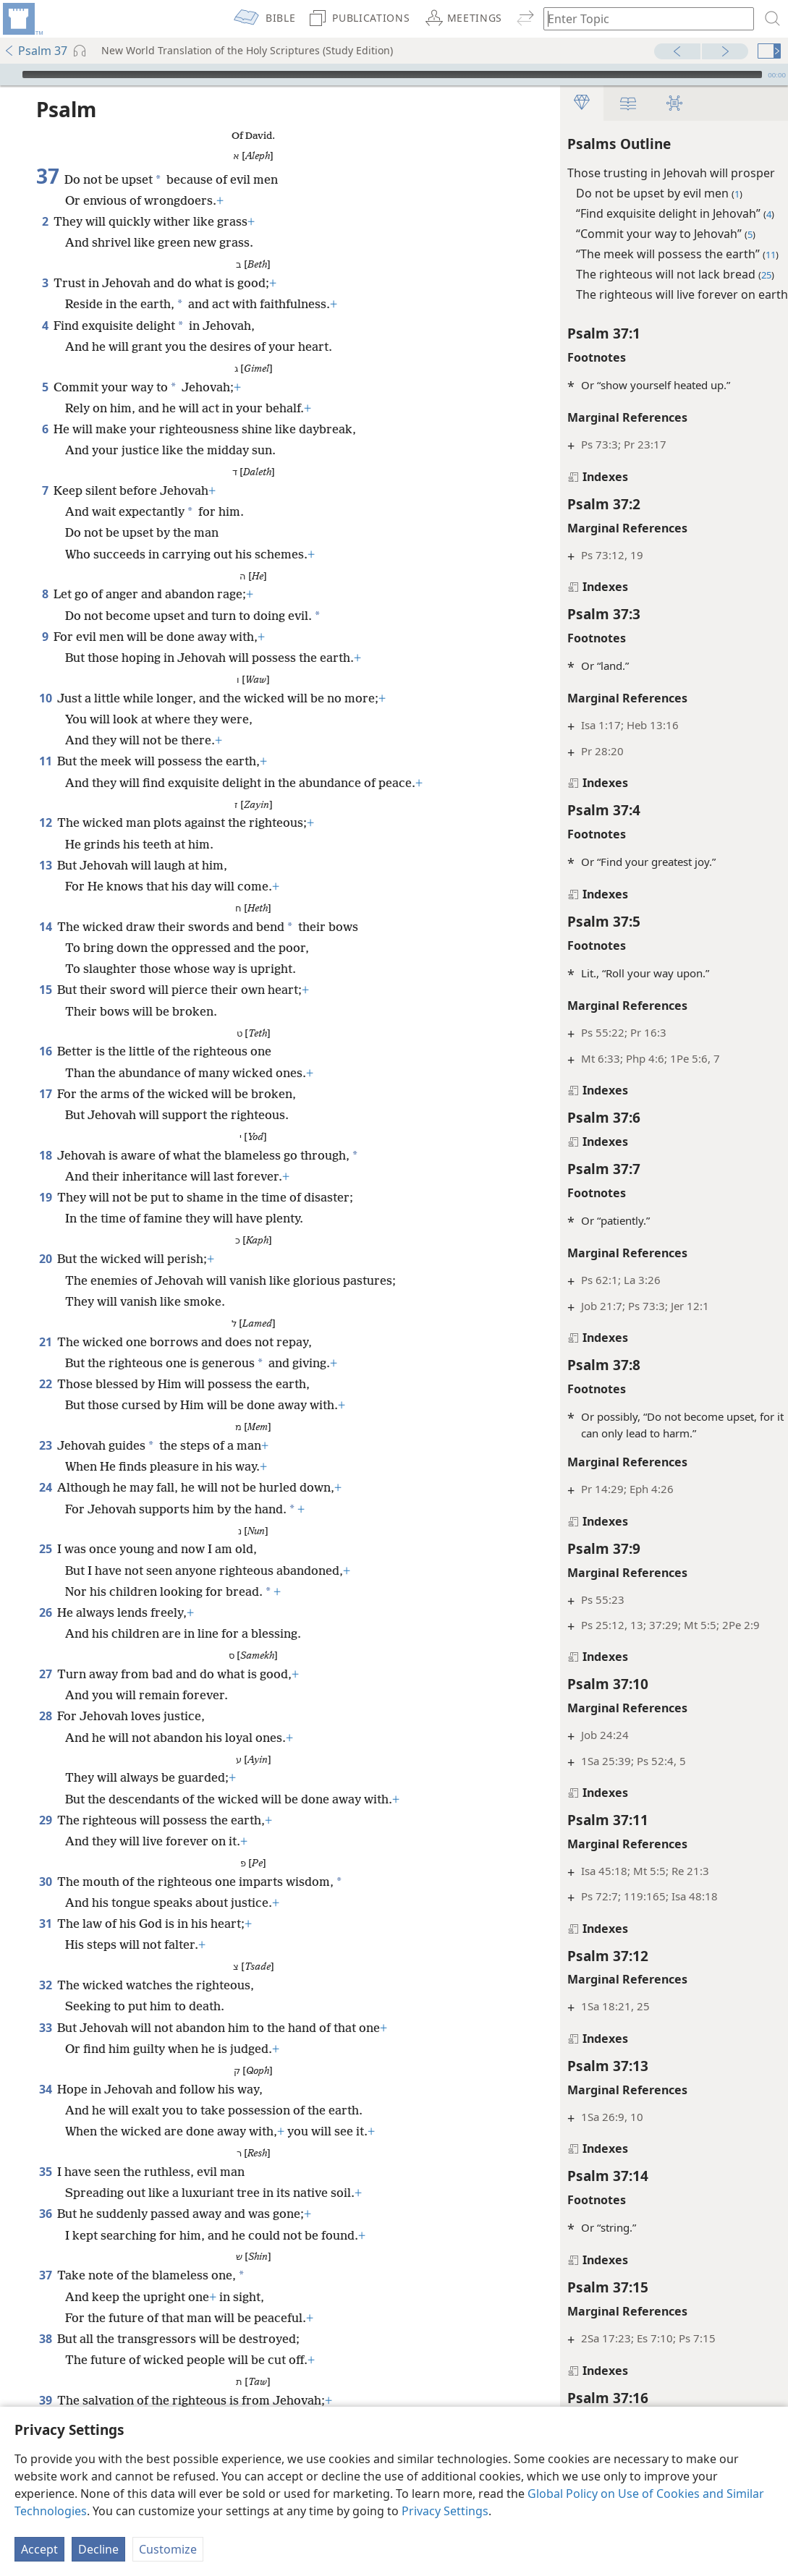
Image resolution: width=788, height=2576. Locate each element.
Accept (39, 2549)
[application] (394, 74)
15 (45, 990)
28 (45, 1716)
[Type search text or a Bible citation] (642, 18)
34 (45, 2089)
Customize (168, 2549)
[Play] (9, 74)
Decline (98, 2549)
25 (45, 1549)
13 (45, 865)
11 (45, 761)
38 (45, 2339)
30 (45, 1882)
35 (45, 2172)
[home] (22, 19)
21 (45, 1342)
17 (45, 1094)
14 (45, 927)
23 (45, 1445)
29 (45, 1820)
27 (45, 1674)
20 (45, 1259)
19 (45, 1197)
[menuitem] (22, 19)
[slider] (392, 74)
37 (45, 2275)
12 (45, 822)
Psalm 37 (35, 51)
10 (45, 698)
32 (45, 1985)
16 (45, 1051)
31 (45, 1923)
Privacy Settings (445, 2511)
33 (45, 2028)
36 (45, 2214)
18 (45, 1155)
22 (45, 1384)
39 (45, 2400)
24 (45, 1487)
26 (45, 1612)
